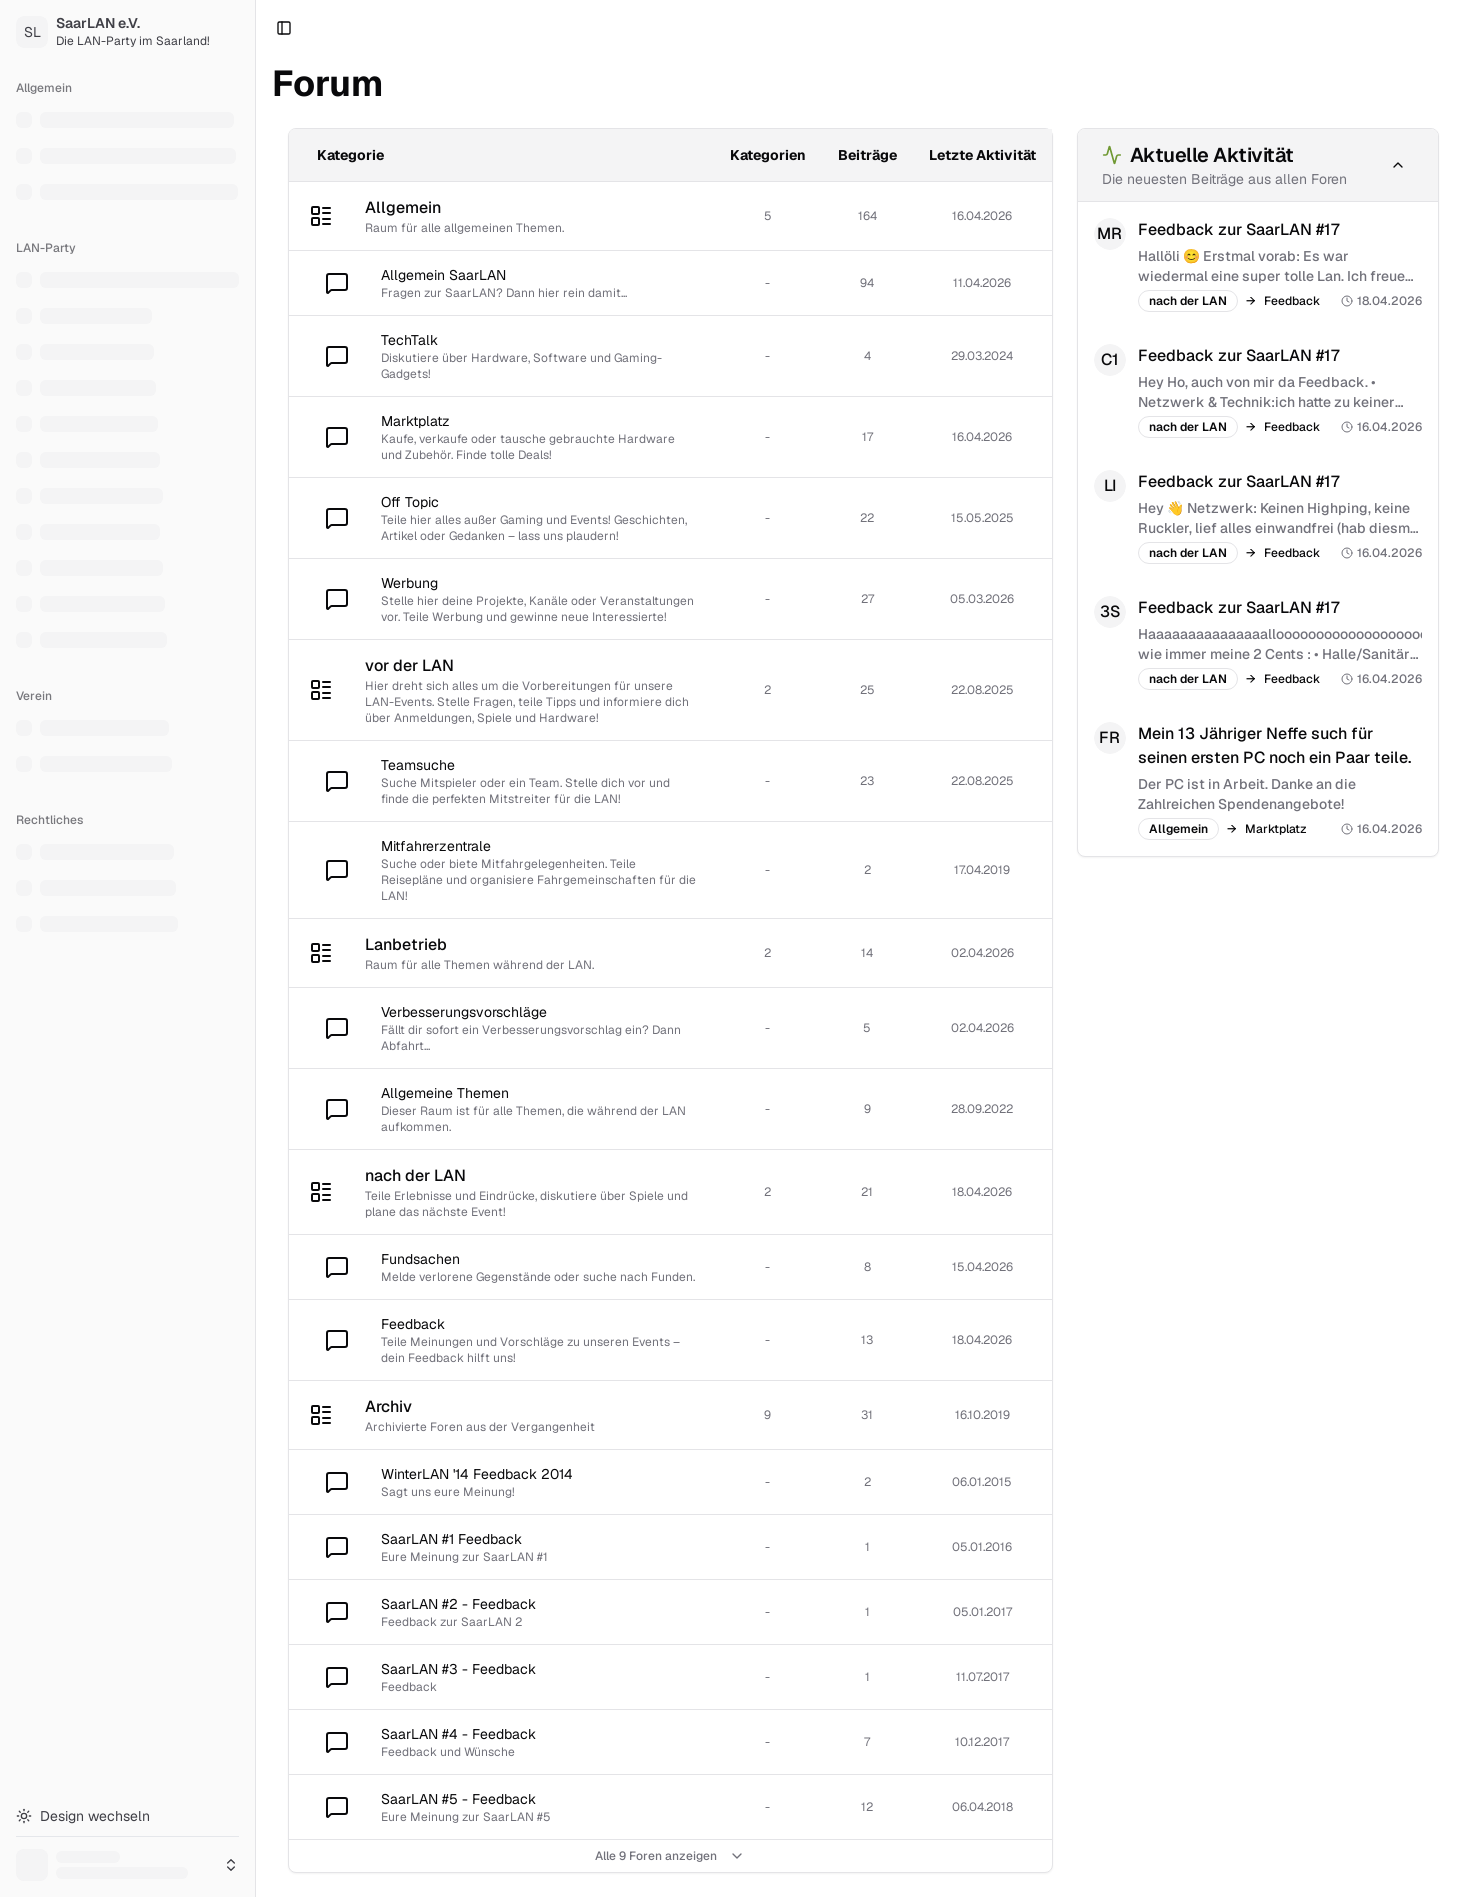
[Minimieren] (1398, 165)
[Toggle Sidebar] (255, 948)
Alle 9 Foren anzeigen (670, 1856)
